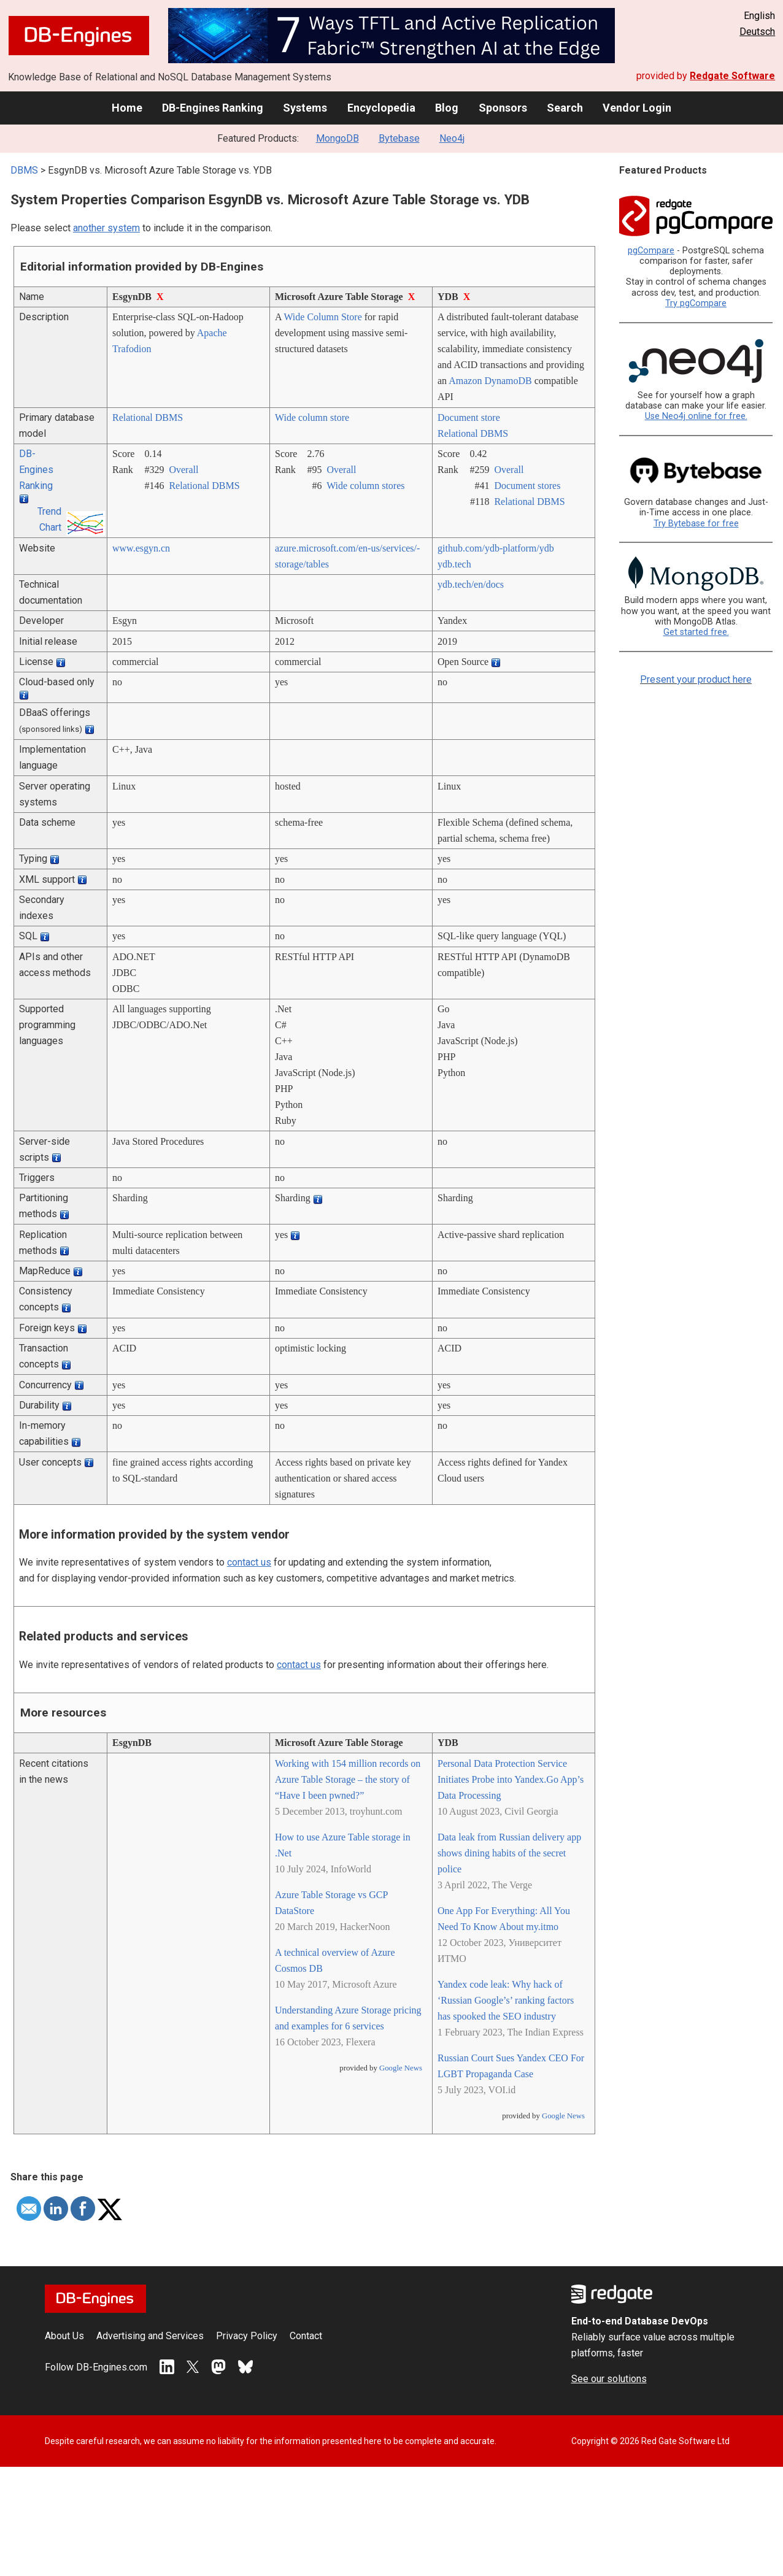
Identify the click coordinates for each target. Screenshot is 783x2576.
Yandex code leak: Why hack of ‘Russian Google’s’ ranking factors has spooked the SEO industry (506, 2000)
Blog (446, 107)
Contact (306, 2336)
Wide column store (312, 417)
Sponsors (503, 107)
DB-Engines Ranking (212, 107)
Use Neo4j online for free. (696, 416)
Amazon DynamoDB (490, 380)
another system (106, 228)
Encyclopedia (381, 107)
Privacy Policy (246, 2336)
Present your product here (696, 679)
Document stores (527, 485)
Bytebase (399, 138)
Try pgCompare (696, 303)
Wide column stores (365, 485)
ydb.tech (454, 564)
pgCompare (651, 250)
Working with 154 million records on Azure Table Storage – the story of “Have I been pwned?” (347, 1779)
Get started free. (696, 632)
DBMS (24, 170)
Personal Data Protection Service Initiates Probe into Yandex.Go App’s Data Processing (511, 1779)
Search (565, 107)
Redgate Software (732, 76)
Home (127, 107)
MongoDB (337, 138)
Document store (469, 417)
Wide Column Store (322, 317)
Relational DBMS (147, 417)
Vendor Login (637, 107)
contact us (249, 1562)
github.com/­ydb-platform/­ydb (496, 548)
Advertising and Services (150, 2336)
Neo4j (452, 138)
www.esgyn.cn (141, 548)
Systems (305, 107)
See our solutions (609, 2379)
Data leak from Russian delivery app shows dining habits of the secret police (509, 1853)
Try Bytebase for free (696, 523)
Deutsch (757, 31)
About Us (64, 2336)
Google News (400, 2068)
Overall (183, 469)
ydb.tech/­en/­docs (471, 584)
